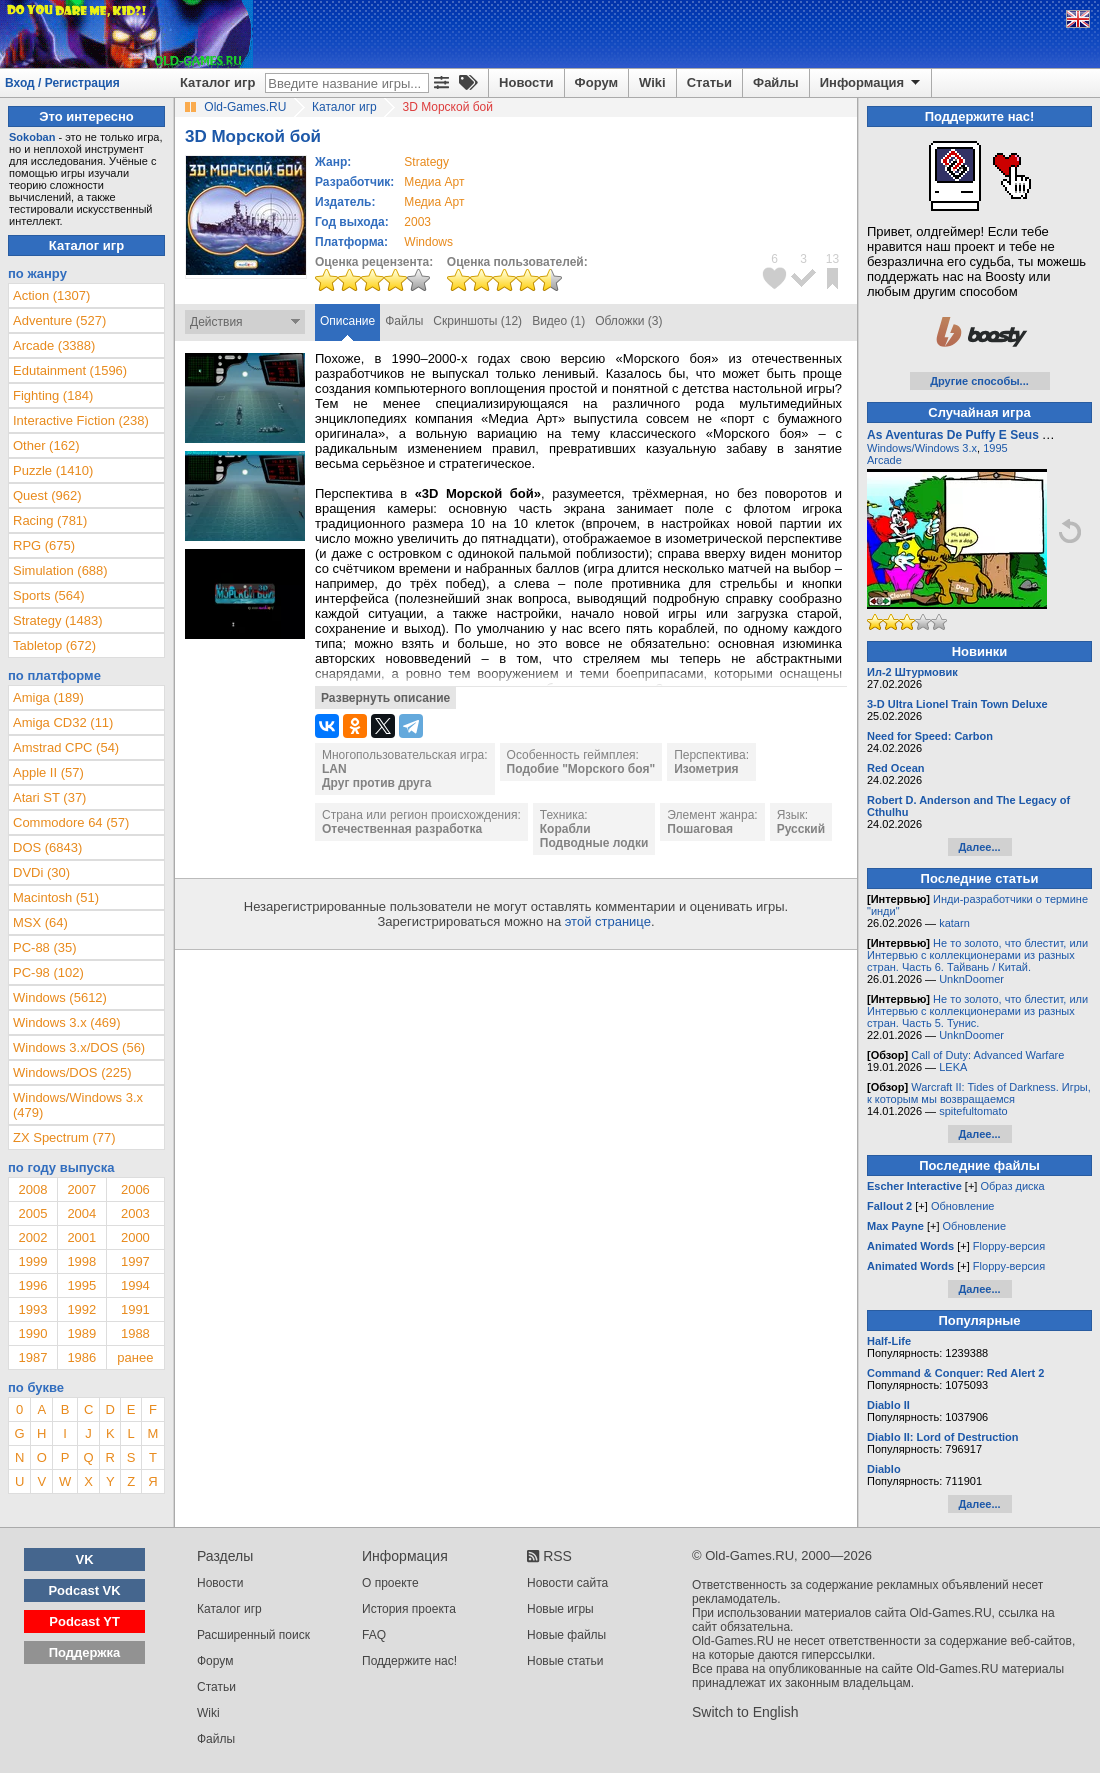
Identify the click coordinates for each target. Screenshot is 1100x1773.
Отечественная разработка (402, 829)
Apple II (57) (48, 772)
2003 (417, 222)
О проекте (390, 1583)
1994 (135, 1285)
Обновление (963, 1206)
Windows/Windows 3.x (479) (78, 1105)
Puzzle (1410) (53, 470)
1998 (81, 1261)
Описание (347, 321)
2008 (32, 1189)
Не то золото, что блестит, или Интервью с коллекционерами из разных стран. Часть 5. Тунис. (977, 1011)
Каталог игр (217, 82)
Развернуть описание (385, 698)
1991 (135, 1309)
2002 (32, 1237)
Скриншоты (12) (477, 321)
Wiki (652, 82)
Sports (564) (49, 595)
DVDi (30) (41, 872)
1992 (81, 1309)
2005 (32, 1213)
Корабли (565, 829)
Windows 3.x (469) (67, 1022)
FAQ (374, 1635)
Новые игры (560, 1609)
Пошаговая (700, 829)
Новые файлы (566, 1635)
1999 (32, 1261)
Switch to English (745, 1712)
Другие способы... (979, 381)
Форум (596, 82)
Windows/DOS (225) (72, 1072)
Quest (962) (47, 495)
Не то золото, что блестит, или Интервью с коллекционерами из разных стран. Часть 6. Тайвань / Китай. (977, 955)
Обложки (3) (628, 321)
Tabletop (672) (54, 645)
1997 (135, 1261)
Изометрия (706, 769)
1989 (81, 1333)
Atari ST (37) (49, 797)
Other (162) (46, 445)
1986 (81, 1357)
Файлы (776, 82)
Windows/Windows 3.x (922, 448)
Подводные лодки (594, 843)
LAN (334, 769)
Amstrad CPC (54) (66, 747)
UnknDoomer (971, 979)
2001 (81, 1237)
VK (85, 1559)
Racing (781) (50, 520)
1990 (32, 1333)
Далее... (979, 847)
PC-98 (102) (48, 972)
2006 (135, 1189)
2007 (81, 1189)
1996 (32, 1285)
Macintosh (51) (56, 897)
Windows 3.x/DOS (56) (79, 1047)
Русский (801, 829)
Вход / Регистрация (62, 83)
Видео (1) (558, 321)
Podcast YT (84, 1621)
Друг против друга (376, 783)
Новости (526, 82)
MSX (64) (40, 922)
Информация (871, 83)
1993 (32, 1309)
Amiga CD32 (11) (63, 722)
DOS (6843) (47, 847)
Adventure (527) (59, 320)
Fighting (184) (53, 395)
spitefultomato (973, 1111)
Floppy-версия (1009, 1246)
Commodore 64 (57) (71, 822)
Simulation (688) (60, 570)
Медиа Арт (434, 182)
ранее (135, 1357)
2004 (81, 1213)
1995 (81, 1285)
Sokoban (32, 137)
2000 (135, 1237)
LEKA (953, 1067)
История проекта (409, 1609)
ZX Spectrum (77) (64, 1137)
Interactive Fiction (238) (81, 420)
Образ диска (1012, 1186)
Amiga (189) (48, 697)
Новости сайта (567, 1583)
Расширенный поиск (253, 1635)
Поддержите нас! (409, 1661)
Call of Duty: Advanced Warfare (987, 1055)
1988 (135, 1333)
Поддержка (85, 1652)
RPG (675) (44, 545)
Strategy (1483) (58, 620)
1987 (32, 1357)
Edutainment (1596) (70, 370)
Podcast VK (84, 1590)
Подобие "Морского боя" (581, 769)
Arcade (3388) (54, 345)
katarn (954, 923)
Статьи (709, 82)
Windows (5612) (60, 997)
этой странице (608, 921)
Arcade (884, 460)
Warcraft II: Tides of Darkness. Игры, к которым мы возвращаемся (979, 1093)
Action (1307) (51, 295)
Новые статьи (565, 1661)
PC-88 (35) (45, 947)
